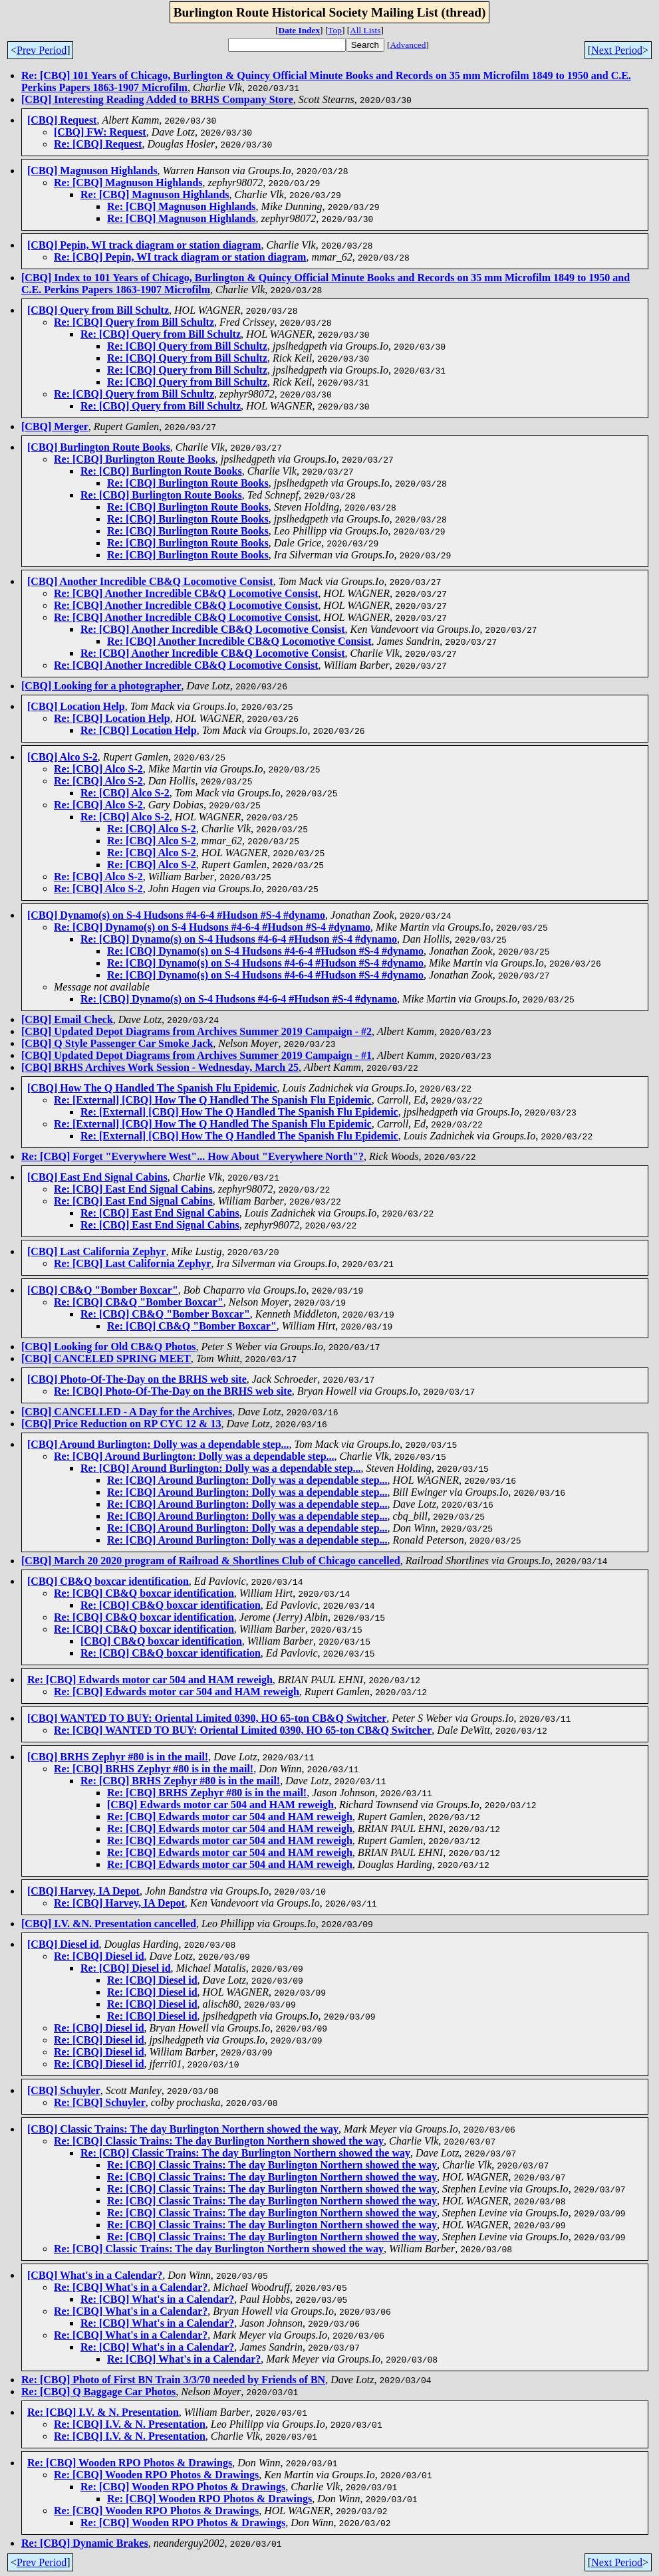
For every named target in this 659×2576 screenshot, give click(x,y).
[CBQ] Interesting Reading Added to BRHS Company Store (157, 99)
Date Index (300, 30)
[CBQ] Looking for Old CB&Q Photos (108, 1346)
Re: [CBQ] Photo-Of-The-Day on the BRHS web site (173, 1391)
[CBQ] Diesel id (63, 1944)
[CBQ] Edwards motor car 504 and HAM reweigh (220, 1804)
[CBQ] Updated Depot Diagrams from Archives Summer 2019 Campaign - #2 (196, 1031)
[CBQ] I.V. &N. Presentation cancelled (108, 1923)
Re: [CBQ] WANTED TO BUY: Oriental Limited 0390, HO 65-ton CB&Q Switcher (243, 1730)
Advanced (408, 45)
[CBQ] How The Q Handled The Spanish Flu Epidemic (152, 1088)
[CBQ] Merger (54, 426)
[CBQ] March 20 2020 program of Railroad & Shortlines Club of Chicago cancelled (210, 1560)
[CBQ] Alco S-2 (62, 756)
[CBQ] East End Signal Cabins (97, 1177)
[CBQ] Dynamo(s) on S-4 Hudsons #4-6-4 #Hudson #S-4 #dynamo (176, 915)
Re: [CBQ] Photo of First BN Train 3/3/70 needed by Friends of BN (173, 2379)
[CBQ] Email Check (67, 1019)
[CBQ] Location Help (76, 706)
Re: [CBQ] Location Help (112, 718)
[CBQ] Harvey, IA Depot (83, 1891)
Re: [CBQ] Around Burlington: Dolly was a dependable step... (194, 1456)
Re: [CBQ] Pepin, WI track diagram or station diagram (180, 257)
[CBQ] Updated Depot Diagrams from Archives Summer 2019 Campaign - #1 (196, 1055)
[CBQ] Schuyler (63, 2090)
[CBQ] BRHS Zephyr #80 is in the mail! (117, 1756)
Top (335, 30)
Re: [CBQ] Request (98, 144)
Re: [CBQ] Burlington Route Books (134, 459)
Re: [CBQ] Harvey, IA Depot (119, 1903)
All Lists (365, 30)
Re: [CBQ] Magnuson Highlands (128, 182)
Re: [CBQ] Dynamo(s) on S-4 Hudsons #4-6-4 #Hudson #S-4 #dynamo (212, 927)
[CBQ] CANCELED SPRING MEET (106, 1358)
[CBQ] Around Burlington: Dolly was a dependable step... (158, 1444)
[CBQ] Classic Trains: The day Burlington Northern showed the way (182, 2129)
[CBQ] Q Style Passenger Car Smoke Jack (117, 1043)
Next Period (616, 50)
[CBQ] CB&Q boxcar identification (108, 1581)
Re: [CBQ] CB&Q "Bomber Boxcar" (138, 1302)
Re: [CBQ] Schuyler (100, 2102)
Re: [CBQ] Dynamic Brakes (84, 2543)
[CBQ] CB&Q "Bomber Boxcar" (102, 1290)
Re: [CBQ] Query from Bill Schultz (134, 322)
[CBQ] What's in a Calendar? (94, 2275)
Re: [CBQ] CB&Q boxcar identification (144, 1593)
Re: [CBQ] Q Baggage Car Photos (98, 2391)
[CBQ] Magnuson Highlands (92, 170)
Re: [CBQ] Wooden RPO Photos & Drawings (129, 2462)
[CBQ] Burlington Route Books (98, 447)
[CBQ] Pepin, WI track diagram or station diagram (144, 245)
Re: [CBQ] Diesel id (99, 1956)
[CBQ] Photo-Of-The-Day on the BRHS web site (137, 1379)
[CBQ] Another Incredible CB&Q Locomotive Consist (150, 581)
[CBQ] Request (61, 120)
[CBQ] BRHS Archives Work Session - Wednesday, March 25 (160, 1067)
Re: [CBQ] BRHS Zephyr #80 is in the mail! (153, 1768)
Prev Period (41, 50)
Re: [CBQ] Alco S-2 (98, 768)
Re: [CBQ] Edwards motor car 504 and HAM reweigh (150, 1679)
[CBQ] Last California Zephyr (96, 1251)
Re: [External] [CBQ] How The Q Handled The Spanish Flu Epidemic (213, 1100)
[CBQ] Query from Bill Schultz (98, 310)
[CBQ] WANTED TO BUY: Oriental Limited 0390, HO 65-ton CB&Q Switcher (206, 1718)
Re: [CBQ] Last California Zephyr (132, 1263)
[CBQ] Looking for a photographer (101, 685)
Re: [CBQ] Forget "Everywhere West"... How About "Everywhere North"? (192, 1156)
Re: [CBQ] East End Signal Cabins (133, 1189)
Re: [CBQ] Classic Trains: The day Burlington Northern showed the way (219, 2141)
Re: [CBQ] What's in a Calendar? (130, 2287)
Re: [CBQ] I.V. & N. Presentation (103, 2412)
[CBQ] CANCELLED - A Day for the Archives (126, 1411)
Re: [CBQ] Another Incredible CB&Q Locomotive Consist (186, 593)
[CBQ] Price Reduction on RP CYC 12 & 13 (121, 1423)
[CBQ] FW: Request (100, 132)
